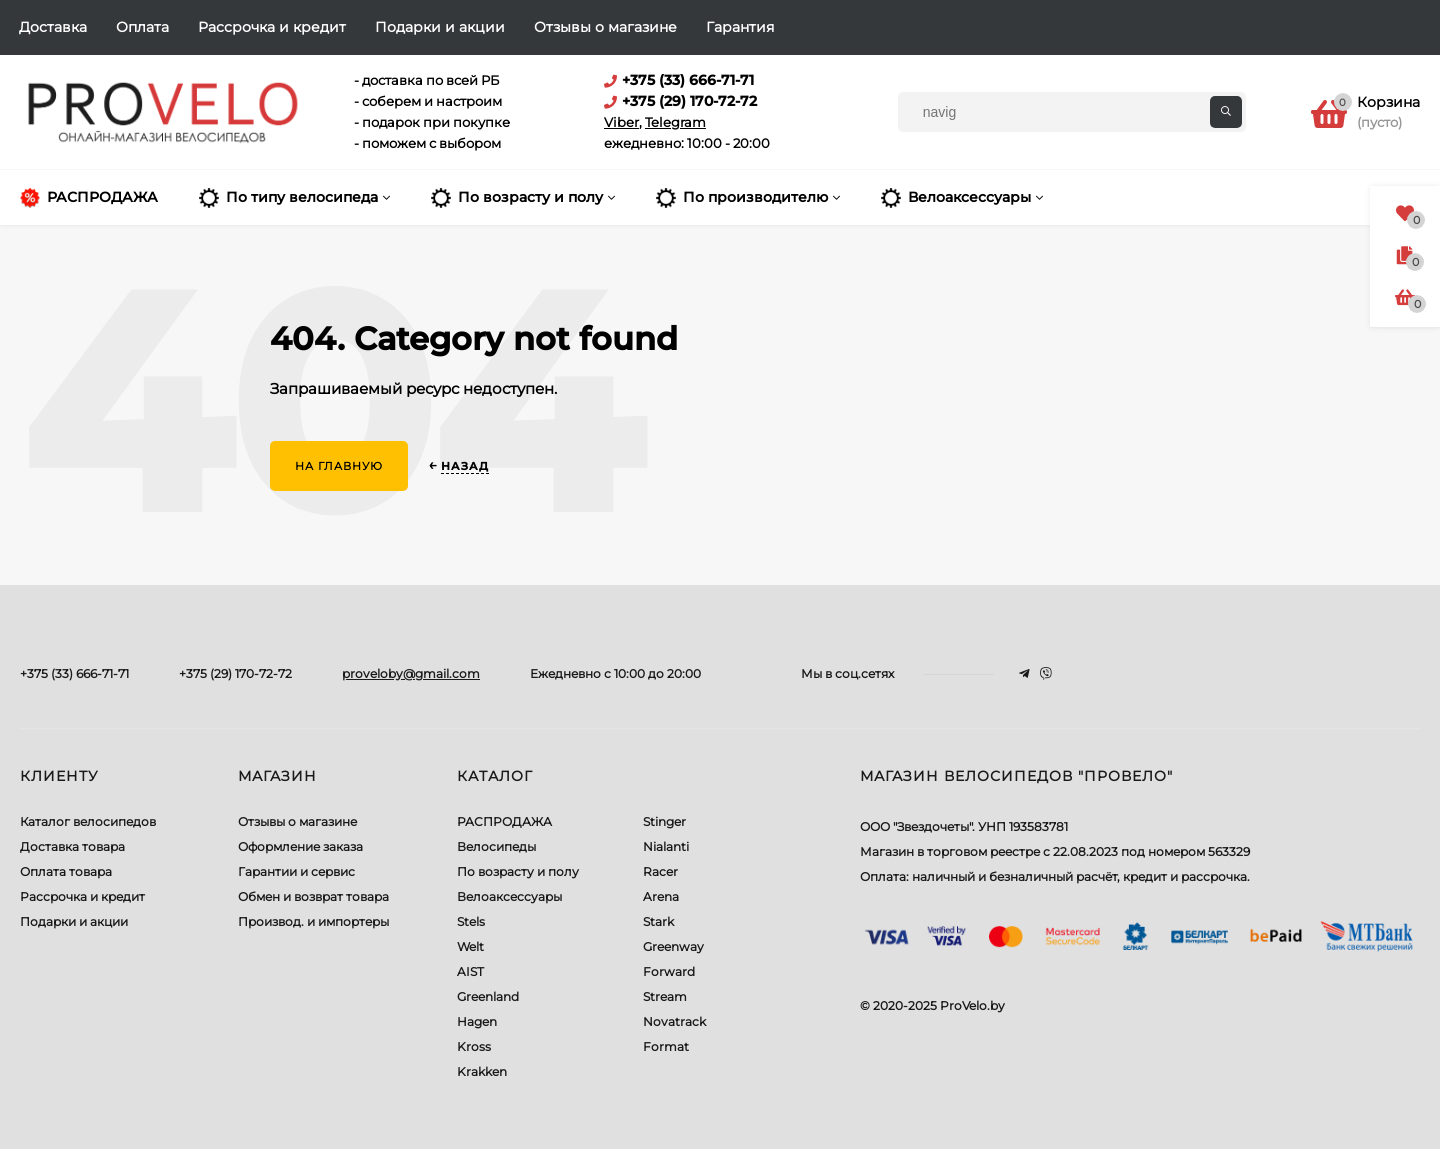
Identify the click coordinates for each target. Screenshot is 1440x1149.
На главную (339, 466)
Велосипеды (496, 846)
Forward (669, 971)
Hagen (477, 1021)
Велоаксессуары (509, 896)
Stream (665, 996)
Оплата (142, 27)
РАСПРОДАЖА (504, 821)
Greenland (488, 996)
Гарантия (740, 27)
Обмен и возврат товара (313, 896)
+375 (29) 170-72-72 (235, 673)
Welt (470, 946)
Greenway (673, 946)
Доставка (53, 27)
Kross (474, 1046)
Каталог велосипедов (88, 821)
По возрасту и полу (518, 871)
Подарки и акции (440, 27)
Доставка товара (72, 846)
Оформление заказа (300, 846)
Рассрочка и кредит (272, 27)
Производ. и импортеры (313, 921)
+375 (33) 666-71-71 (74, 673)
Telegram (675, 122)
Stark (658, 921)
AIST (470, 971)
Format (666, 1046)
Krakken (482, 1071)
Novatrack (674, 1021)
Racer (660, 871)
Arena (661, 896)
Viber (621, 122)
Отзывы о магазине (605, 27)
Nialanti (666, 846)
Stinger (664, 821)
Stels (471, 921)
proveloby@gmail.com (411, 673)
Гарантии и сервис (296, 871)
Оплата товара (66, 871)
